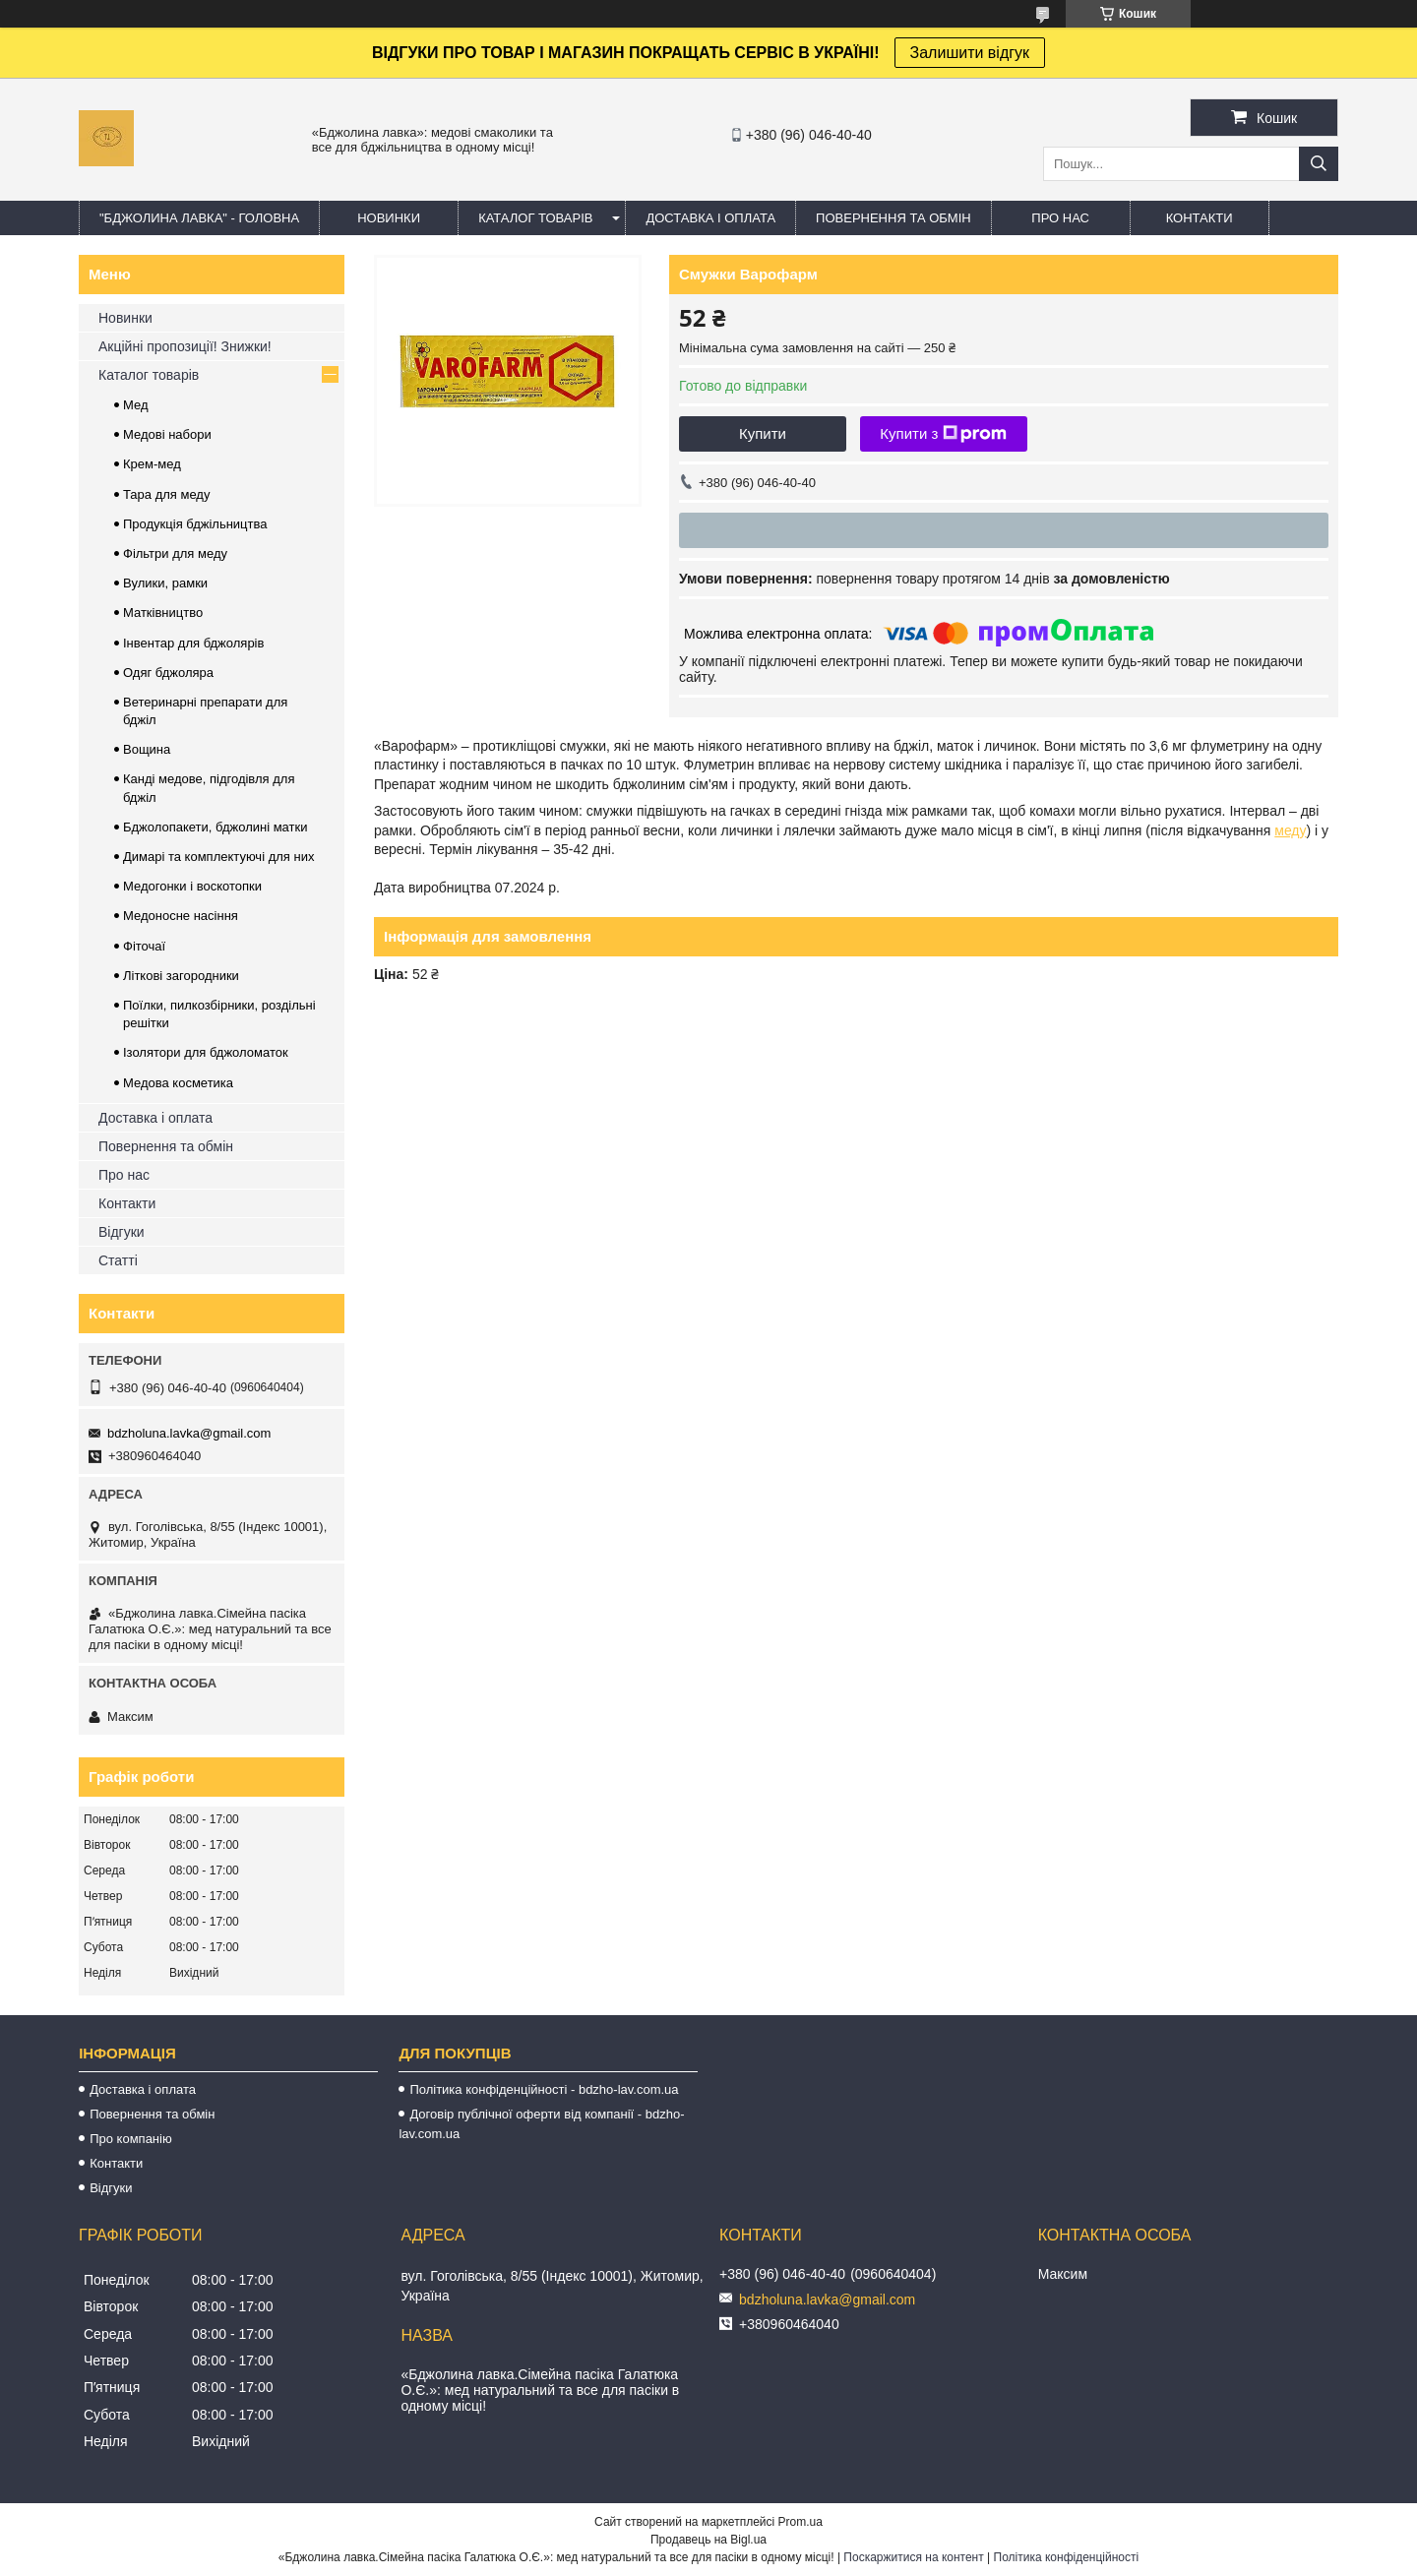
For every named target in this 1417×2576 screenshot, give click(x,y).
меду (1290, 830)
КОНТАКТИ (1199, 218)
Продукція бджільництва (195, 524)
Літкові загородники (181, 975)
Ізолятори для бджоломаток (205, 1052)
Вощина (146, 749)
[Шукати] (1318, 164)
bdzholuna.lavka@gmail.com (189, 1433)
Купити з (943, 434)
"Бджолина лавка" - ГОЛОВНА (199, 218)
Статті (118, 1260)
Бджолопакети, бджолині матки (215, 827)
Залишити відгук (970, 52)
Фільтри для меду (175, 553)
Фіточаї (144, 946)
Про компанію (131, 2138)
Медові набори (167, 434)
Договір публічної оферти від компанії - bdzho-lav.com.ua (541, 2124)
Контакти (126, 1203)
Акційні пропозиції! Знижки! (185, 346)
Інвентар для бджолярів (193, 643)
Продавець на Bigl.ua (708, 2539)
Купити (762, 433)
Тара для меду (166, 494)
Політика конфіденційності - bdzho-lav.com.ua (543, 2089)
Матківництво (163, 612)
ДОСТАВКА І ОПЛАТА (710, 218)
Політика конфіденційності (1067, 2557)
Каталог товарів (148, 375)
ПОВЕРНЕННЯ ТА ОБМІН (893, 218)
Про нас (124, 1175)
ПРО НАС (1060, 218)
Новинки (125, 318)
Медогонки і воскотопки (192, 886)
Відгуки (121, 1232)
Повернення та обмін (165, 1146)
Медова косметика (178, 1082)
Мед (136, 405)
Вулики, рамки (165, 583)
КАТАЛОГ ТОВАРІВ (535, 218)
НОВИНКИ (388, 218)
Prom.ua (800, 2522)
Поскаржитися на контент (913, 2557)
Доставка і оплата (155, 1118)
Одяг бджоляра (168, 672)
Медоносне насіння (180, 915)
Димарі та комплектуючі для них (218, 856)
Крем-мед (152, 464)
